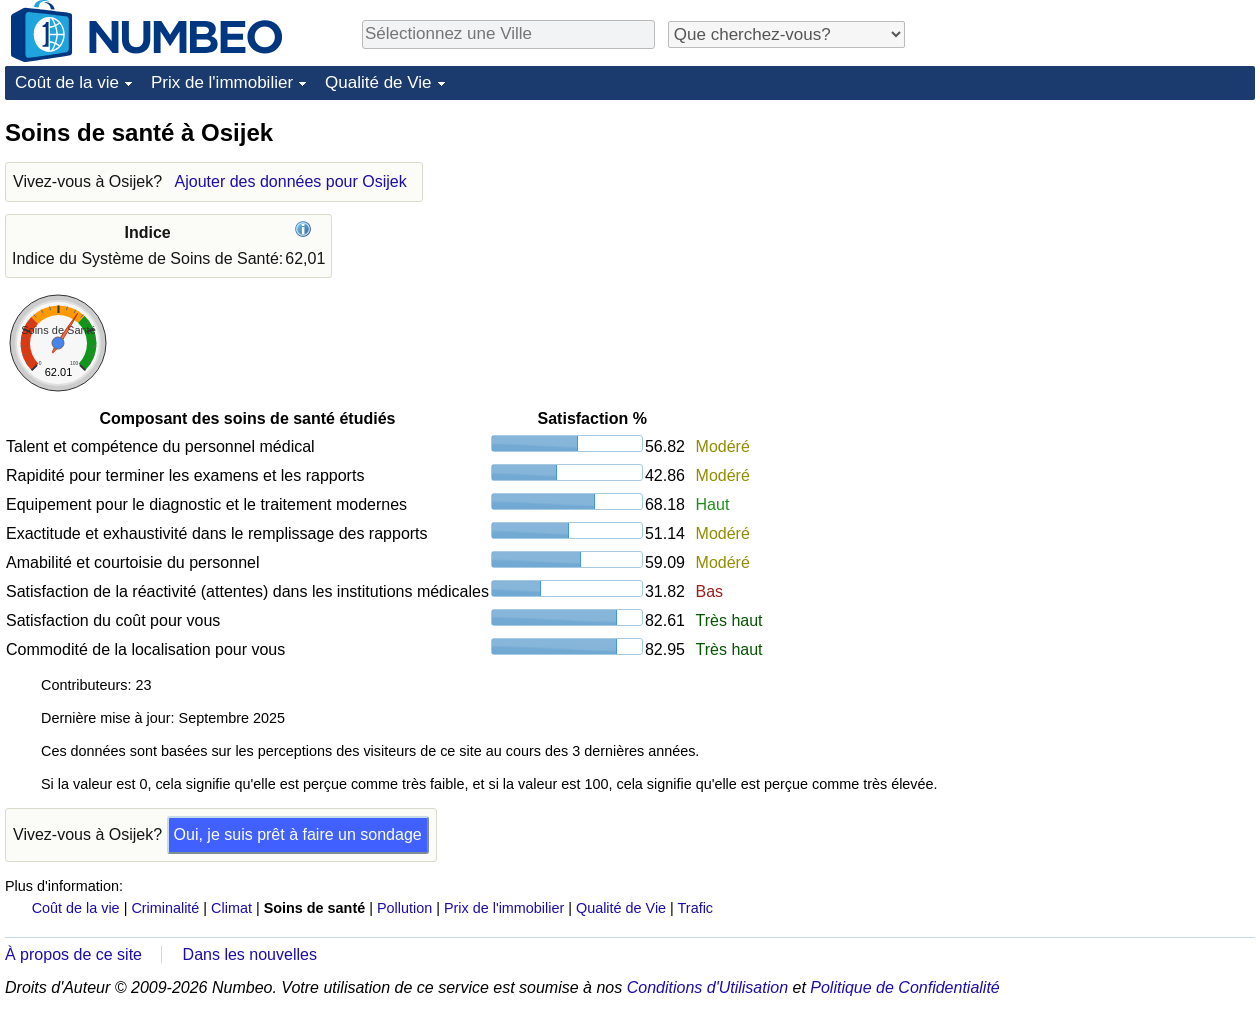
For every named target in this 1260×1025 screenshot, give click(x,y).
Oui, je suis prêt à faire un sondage (298, 834)
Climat (231, 908)
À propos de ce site (73, 954)
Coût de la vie (67, 82)
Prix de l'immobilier (222, 82)
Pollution (404, 908)
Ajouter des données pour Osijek (291, 181)
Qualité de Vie (378, 82)
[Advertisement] (1105, 242)
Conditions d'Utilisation (707, 987)
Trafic (695, 908)
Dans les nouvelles (250, 954)
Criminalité (165, 908)
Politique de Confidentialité (904, 987)
